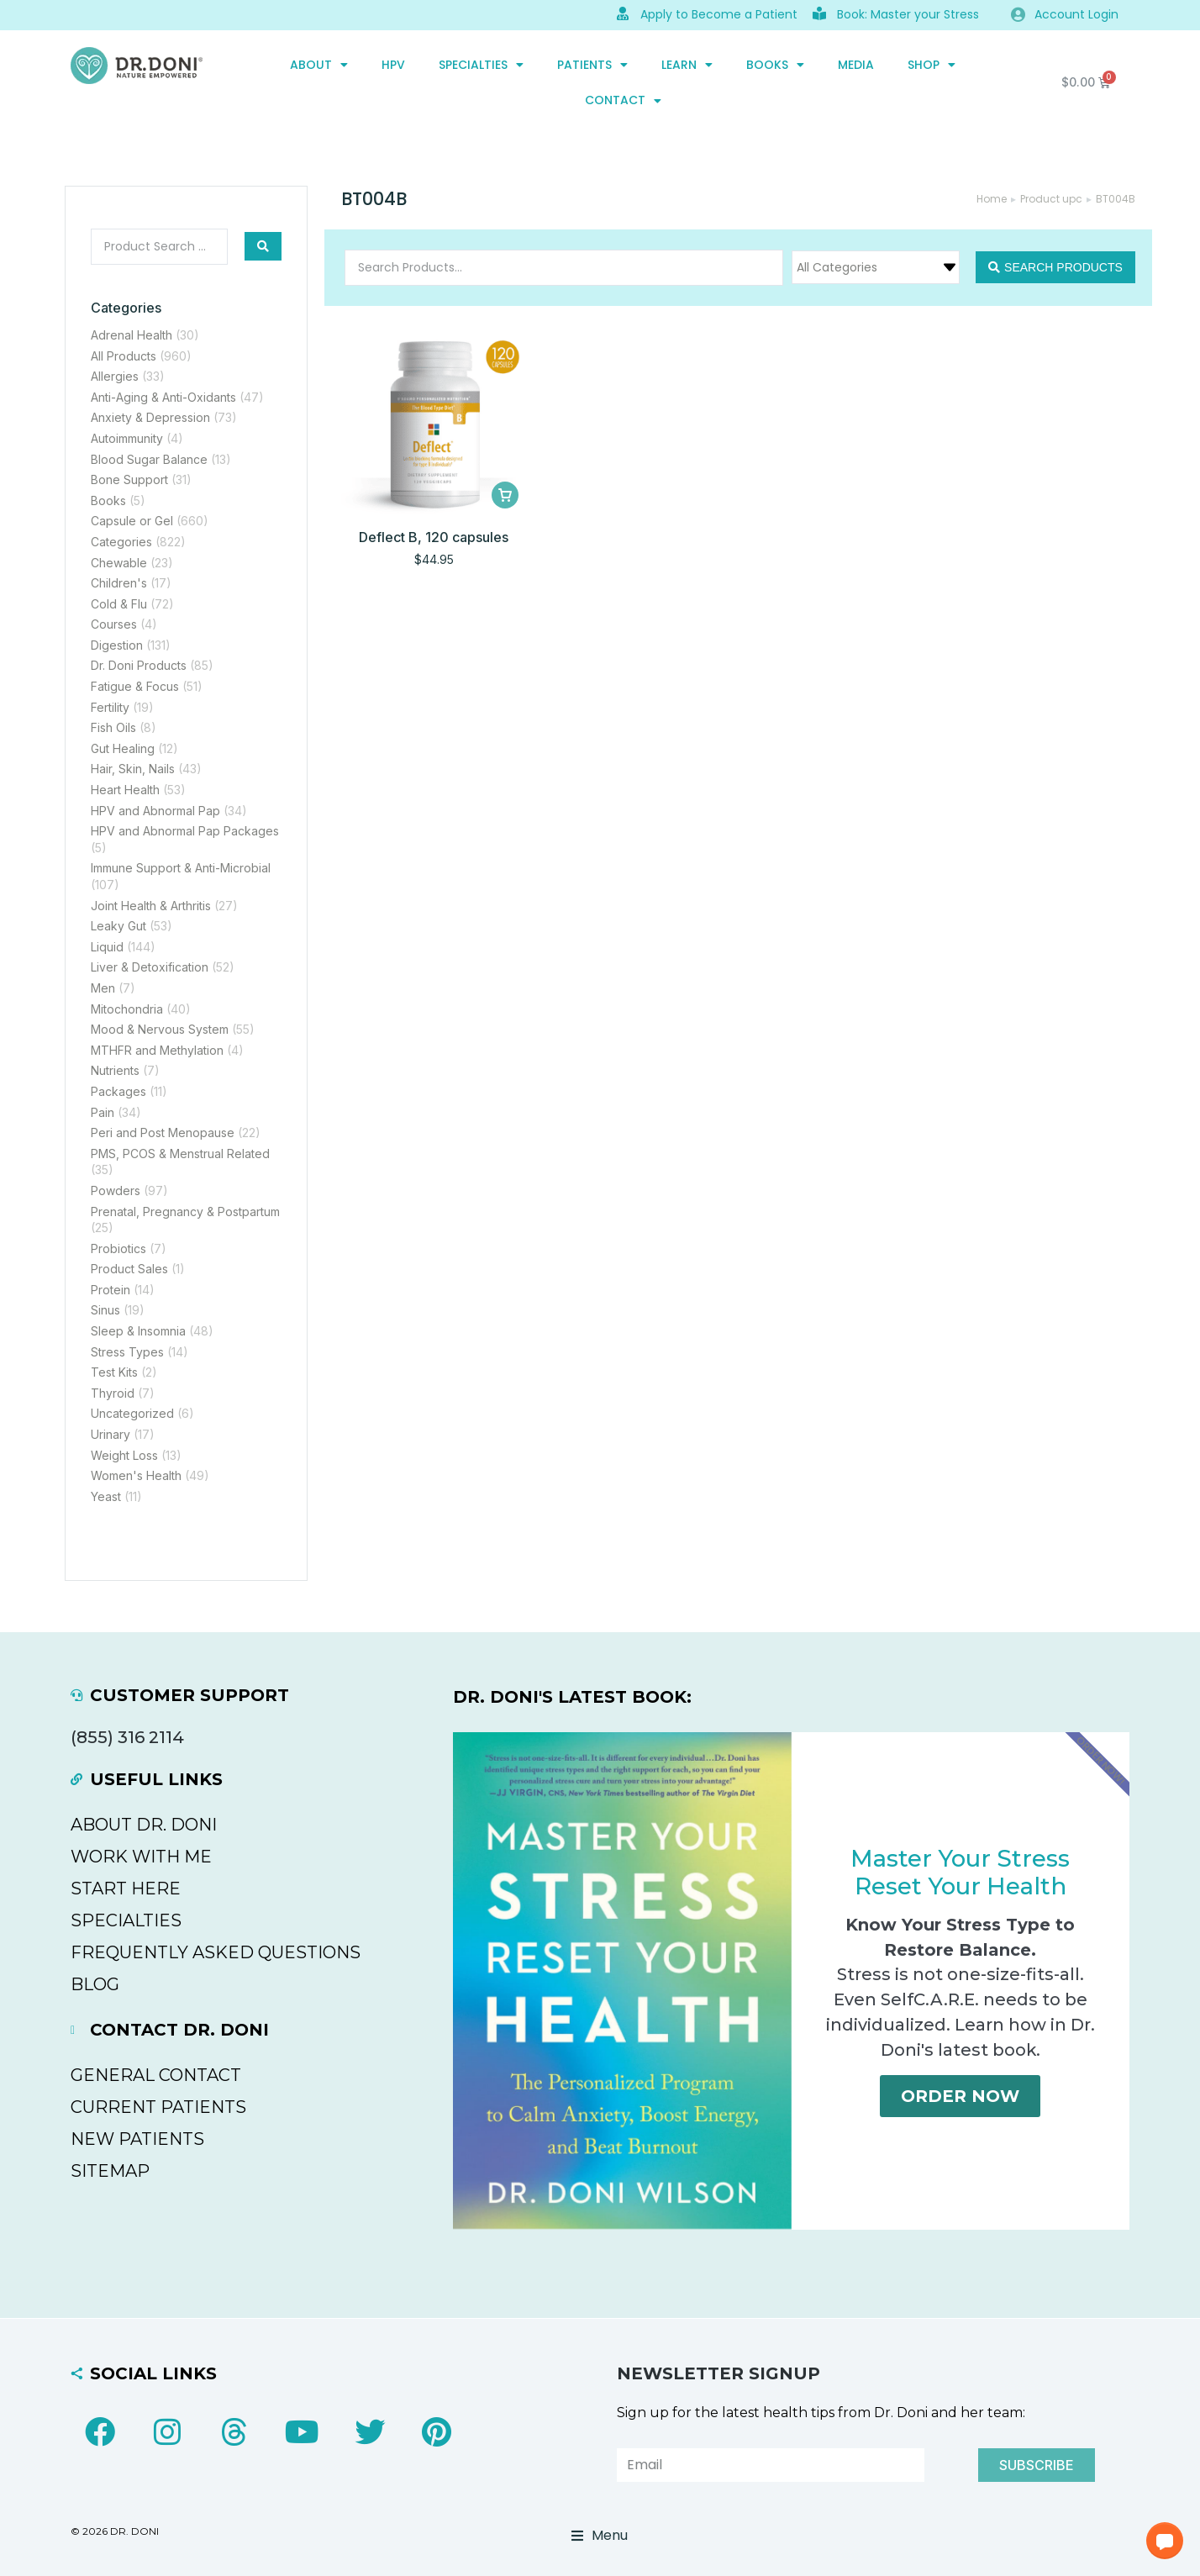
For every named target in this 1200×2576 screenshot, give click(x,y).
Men (103, 988)
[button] (1164, 2540)
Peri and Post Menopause (162, 1132)
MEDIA (856, 64)
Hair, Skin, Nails (133, 768)
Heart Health (125, 789)
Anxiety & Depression (150, 417)
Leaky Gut (118, 926)
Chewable (119, 563)
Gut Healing (123, 748)
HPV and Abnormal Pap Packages (185, 831)
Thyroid (112, 1393)
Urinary (110, 1434)
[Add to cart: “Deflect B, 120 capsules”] (505, 495)
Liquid (107, 947)
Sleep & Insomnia (138, 1331)
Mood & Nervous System (160, 1029)
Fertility (110, 707)
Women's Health (136, 1475)
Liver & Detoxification (149, 967)
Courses (114, 624)
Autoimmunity (127, 438)
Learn (687, 64)
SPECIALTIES (481, 64)
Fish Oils (113, 727)
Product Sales (129, 1269)
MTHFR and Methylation (157, 1050)
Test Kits (114, 1372)
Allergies (115, 376)
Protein (110, 1290)
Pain (102, 1112)
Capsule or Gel (132, 521)
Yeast (106, 1496)
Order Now (960, 2101)
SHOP (931, 64)
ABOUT (319, 64)
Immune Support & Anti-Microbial (181, 868)
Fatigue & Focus (135, 686)
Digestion (117, 645)
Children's (119, 583)
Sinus (105, 1310)
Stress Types (127, 1352)
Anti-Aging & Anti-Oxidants (163, 397)
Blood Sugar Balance (149, 459)
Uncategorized (132, 1413)
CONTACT (623, 101)
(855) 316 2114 (127, 1737)
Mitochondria (127, 1009)
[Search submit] (263, 246)
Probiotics (118, 1248)
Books (775, 64)
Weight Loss (124, 1455)
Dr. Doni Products (139, 665)
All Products (123, 356)
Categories (121, 542)
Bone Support (129, 479)
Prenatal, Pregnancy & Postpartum (185, 1211)
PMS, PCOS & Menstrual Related (180, 1153)
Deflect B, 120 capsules (433, 537)
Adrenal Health (131, 335)
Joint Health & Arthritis (151, 905)
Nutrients (115, 1070)
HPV (393, 64)
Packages (118, 1091)
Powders (115, 1190)
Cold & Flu (119, 604)
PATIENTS (592, 64)
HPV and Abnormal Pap (155, 810)
